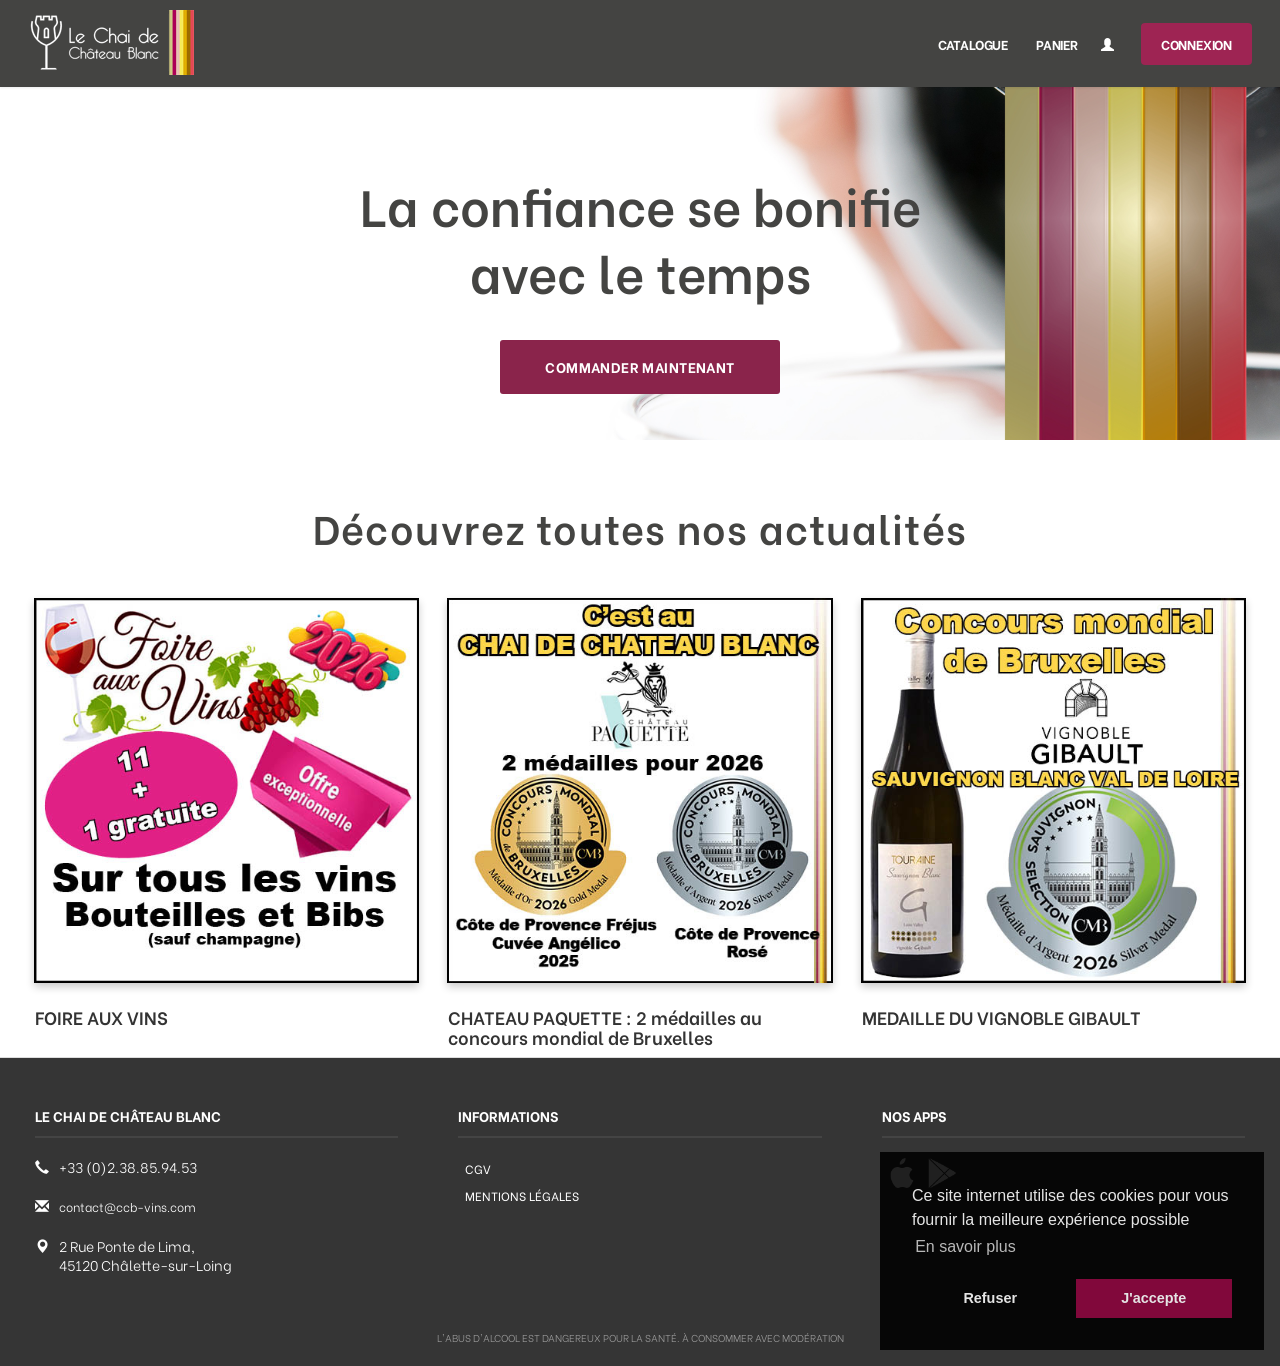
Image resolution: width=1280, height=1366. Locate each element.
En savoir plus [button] (965, 1246)
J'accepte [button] (1153, 1298)
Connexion (1196, 43)
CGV (478, 1168)
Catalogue (973, 43)
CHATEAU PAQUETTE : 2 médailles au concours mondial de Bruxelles (605, 1026)
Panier (1057, 43)
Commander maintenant (639, 366)
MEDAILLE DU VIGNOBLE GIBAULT (1001, 1016)
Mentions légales (522, 1195)
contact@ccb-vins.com (127, 1206)
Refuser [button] (990, 1298)
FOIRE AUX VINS (101, 1016)
